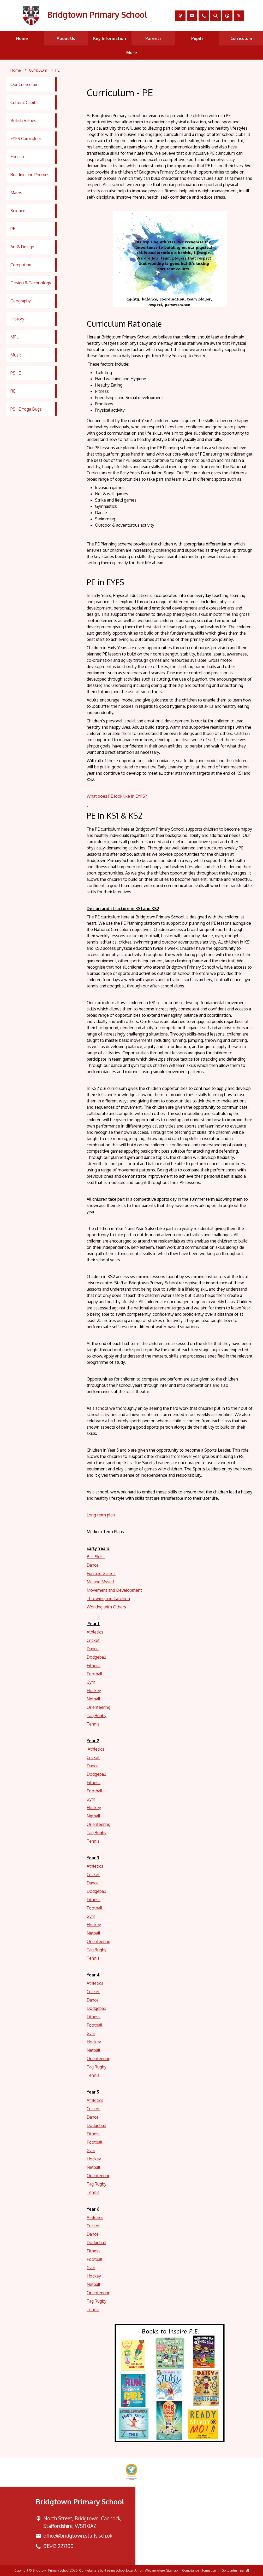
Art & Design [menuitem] (22, 246)
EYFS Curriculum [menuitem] (25, 138)
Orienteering (98, 1707)
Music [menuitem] (16, 355)
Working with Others (106, 1606)
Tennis (93, 1724)
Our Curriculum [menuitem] (24, 84)
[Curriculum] (38, 70)
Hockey (94, 1690)
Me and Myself (100, 1581)
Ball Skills (96, 1556)
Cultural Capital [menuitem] (24, 102)
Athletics (95, 1632)
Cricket (93, 1640)
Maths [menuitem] (16, 192)
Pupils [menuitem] (197, 38)
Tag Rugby (96, 1715)
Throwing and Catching (108, 1598)
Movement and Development (114, 1590)
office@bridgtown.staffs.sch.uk (77, 2535)
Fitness (93, 1665)
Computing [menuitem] (20, 264)
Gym (91, 1682)
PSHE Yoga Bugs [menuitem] (26, 409)
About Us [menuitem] (66, 38)
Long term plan (101, 1514)
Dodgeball (96, 1657)
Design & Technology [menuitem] (30, 282)
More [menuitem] (131, 52)
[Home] (15, 70)
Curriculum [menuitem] (241, 38)
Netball (93, 1698)
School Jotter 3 (126, 2570)
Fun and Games (101, 1573)
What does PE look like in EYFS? (117, 796)
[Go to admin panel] (234, 2570)
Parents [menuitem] (153, 38)
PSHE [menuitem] (15, 373)
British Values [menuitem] (23, 120)
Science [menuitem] (17, 210)
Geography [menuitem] (20, 300)
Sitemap (172, 2570)
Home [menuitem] (22, 38)
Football (94, 1673)
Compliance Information (199, 2570)
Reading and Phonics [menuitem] (29, 174)
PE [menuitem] (12, 228)
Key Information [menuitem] (109, 38)
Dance (93, 1565)
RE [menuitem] (12, 391)
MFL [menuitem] (14, 337)
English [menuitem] (17, 156)
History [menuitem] (17, 318)
